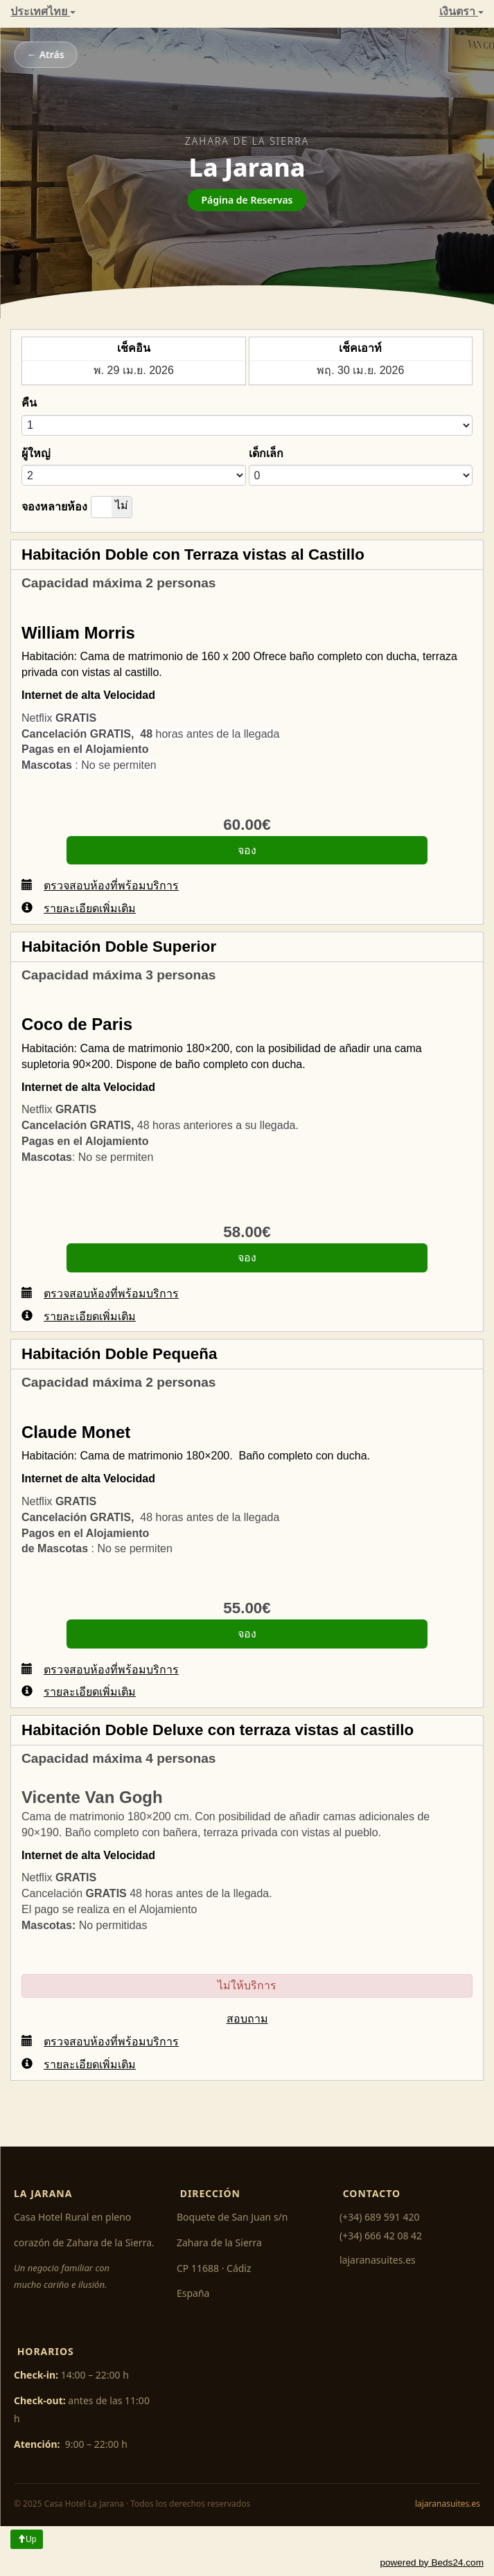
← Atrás (45, 54)
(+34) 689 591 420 (379, 2216)
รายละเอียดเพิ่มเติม (78, 907)
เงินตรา (461, 11)
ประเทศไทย (43, 11)
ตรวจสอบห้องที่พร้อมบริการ (100, 884)
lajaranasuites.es (377, 2259)
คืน (29, 403)
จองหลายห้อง (54, 507)
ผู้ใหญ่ (36, 453)
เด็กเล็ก (266, 453)
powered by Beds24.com (432, 2562)
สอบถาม (247, 2019)
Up (26, 2539)
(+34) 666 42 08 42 (380, 2235)
